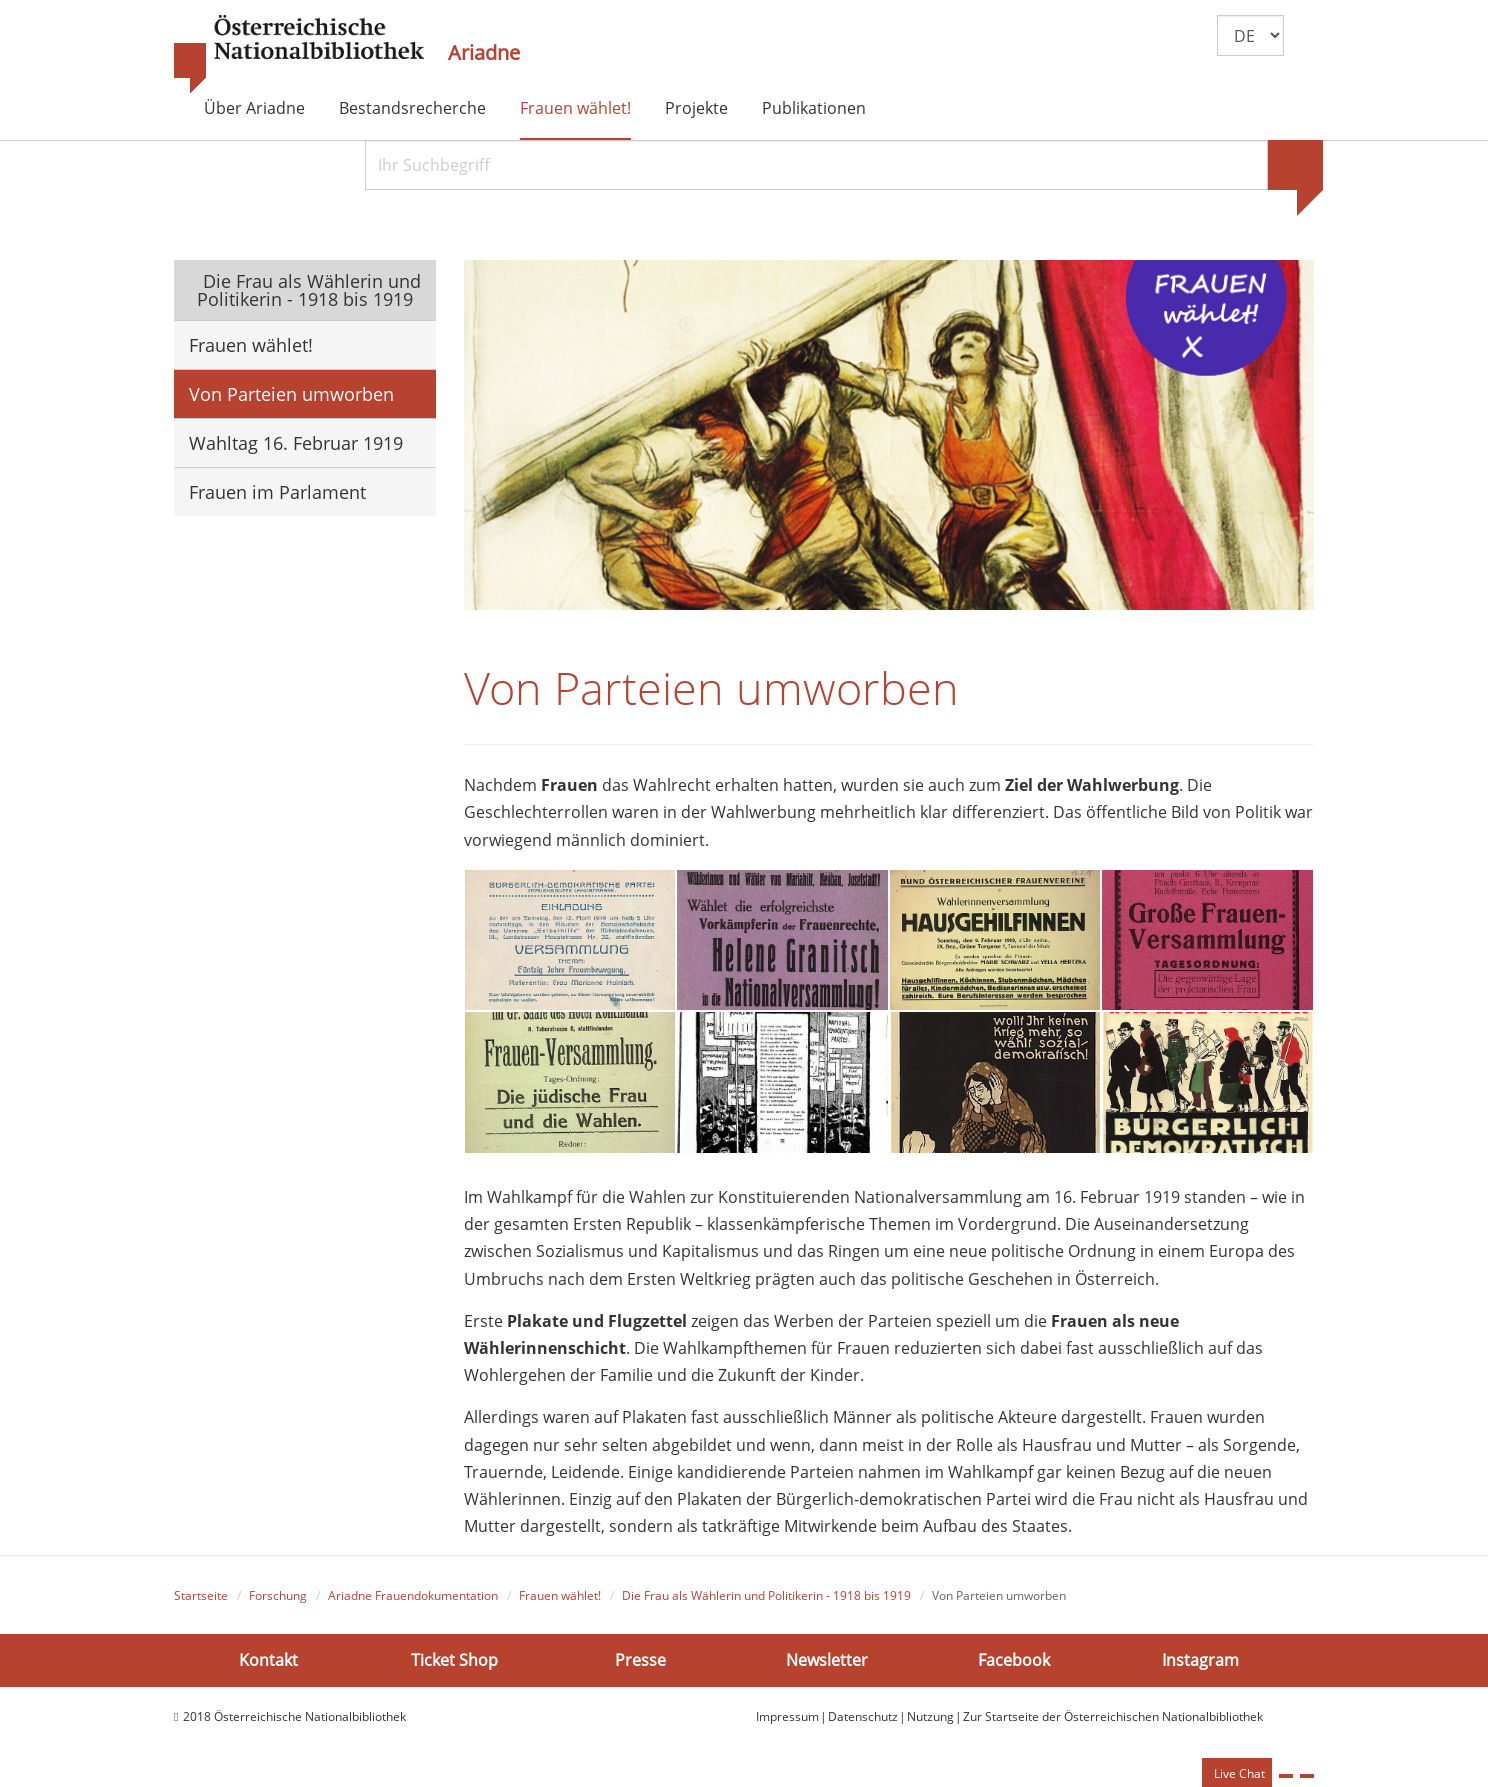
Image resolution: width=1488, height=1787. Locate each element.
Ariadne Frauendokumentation (413, 1595)
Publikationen (814, 108)
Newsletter (827, 1659)
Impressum (787, 1716)
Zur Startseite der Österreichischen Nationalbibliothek (1113, 1716)
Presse (640, 1659)
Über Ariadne (254, 108)
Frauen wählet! (575, 108)
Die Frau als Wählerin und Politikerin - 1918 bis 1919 (309, 290)
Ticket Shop (454, 1659)
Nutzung (930, 1716)
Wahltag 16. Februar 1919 (296, 443)
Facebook (1014, 1659)
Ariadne (484, 53)
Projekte (696, 108)
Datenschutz (863, 1716)
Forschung (278, 1595)
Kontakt (268, 1659)
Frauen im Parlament (277, 492)
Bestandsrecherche (412, 108)
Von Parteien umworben (291, 394)
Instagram (1200, 1659)
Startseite (201, 1595)
